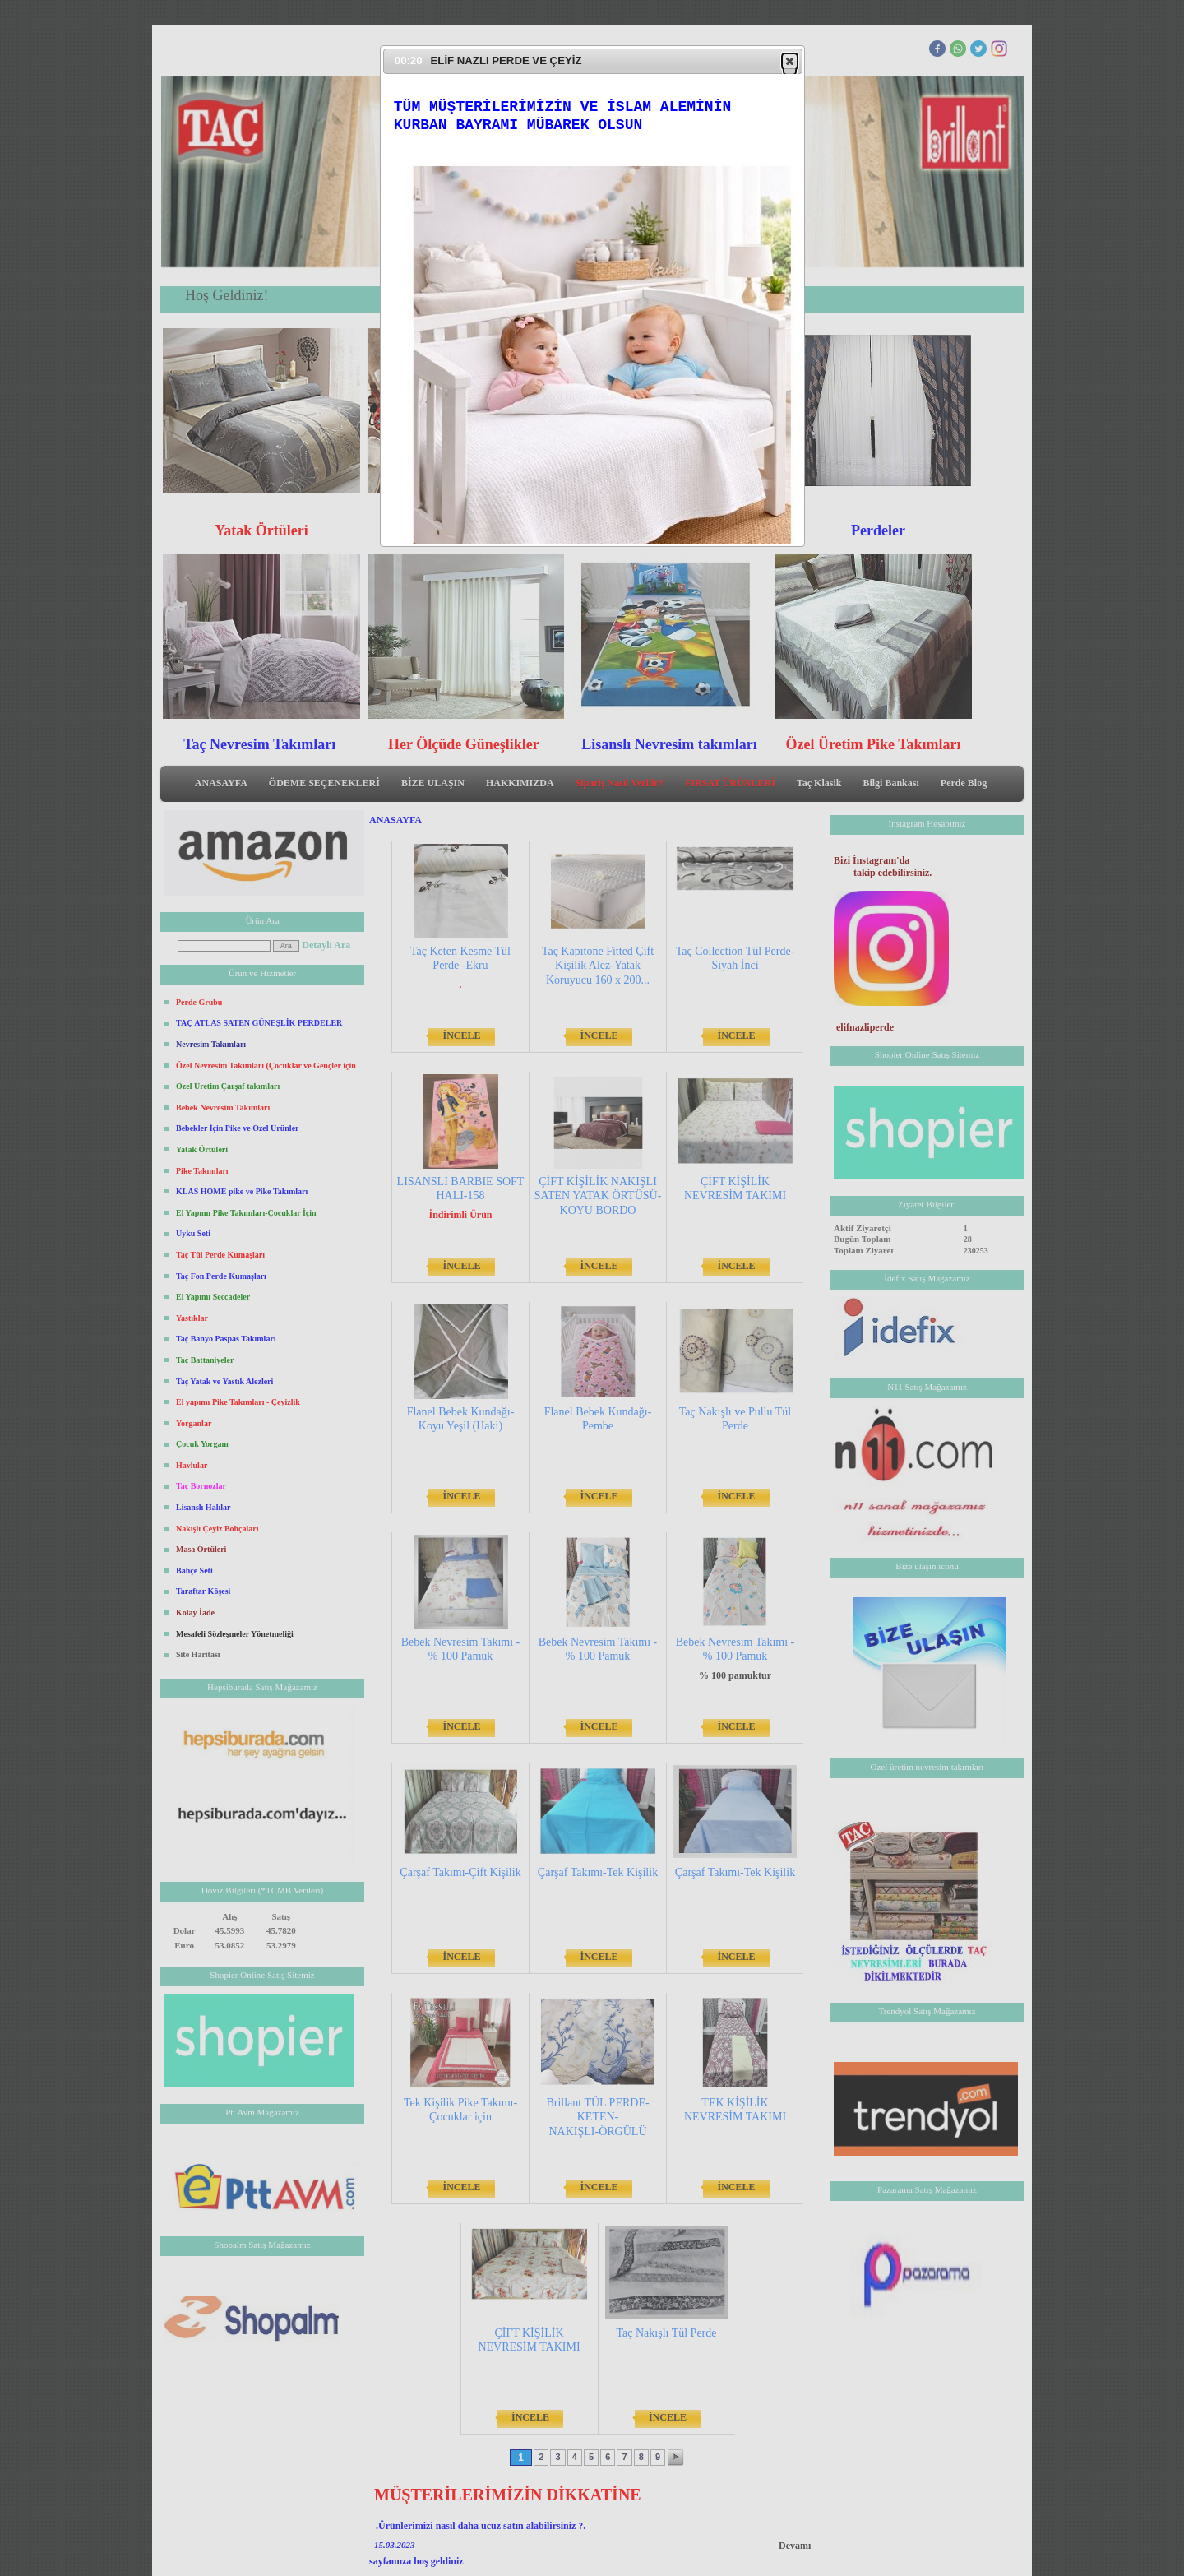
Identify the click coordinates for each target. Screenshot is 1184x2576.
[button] (789, 61)
